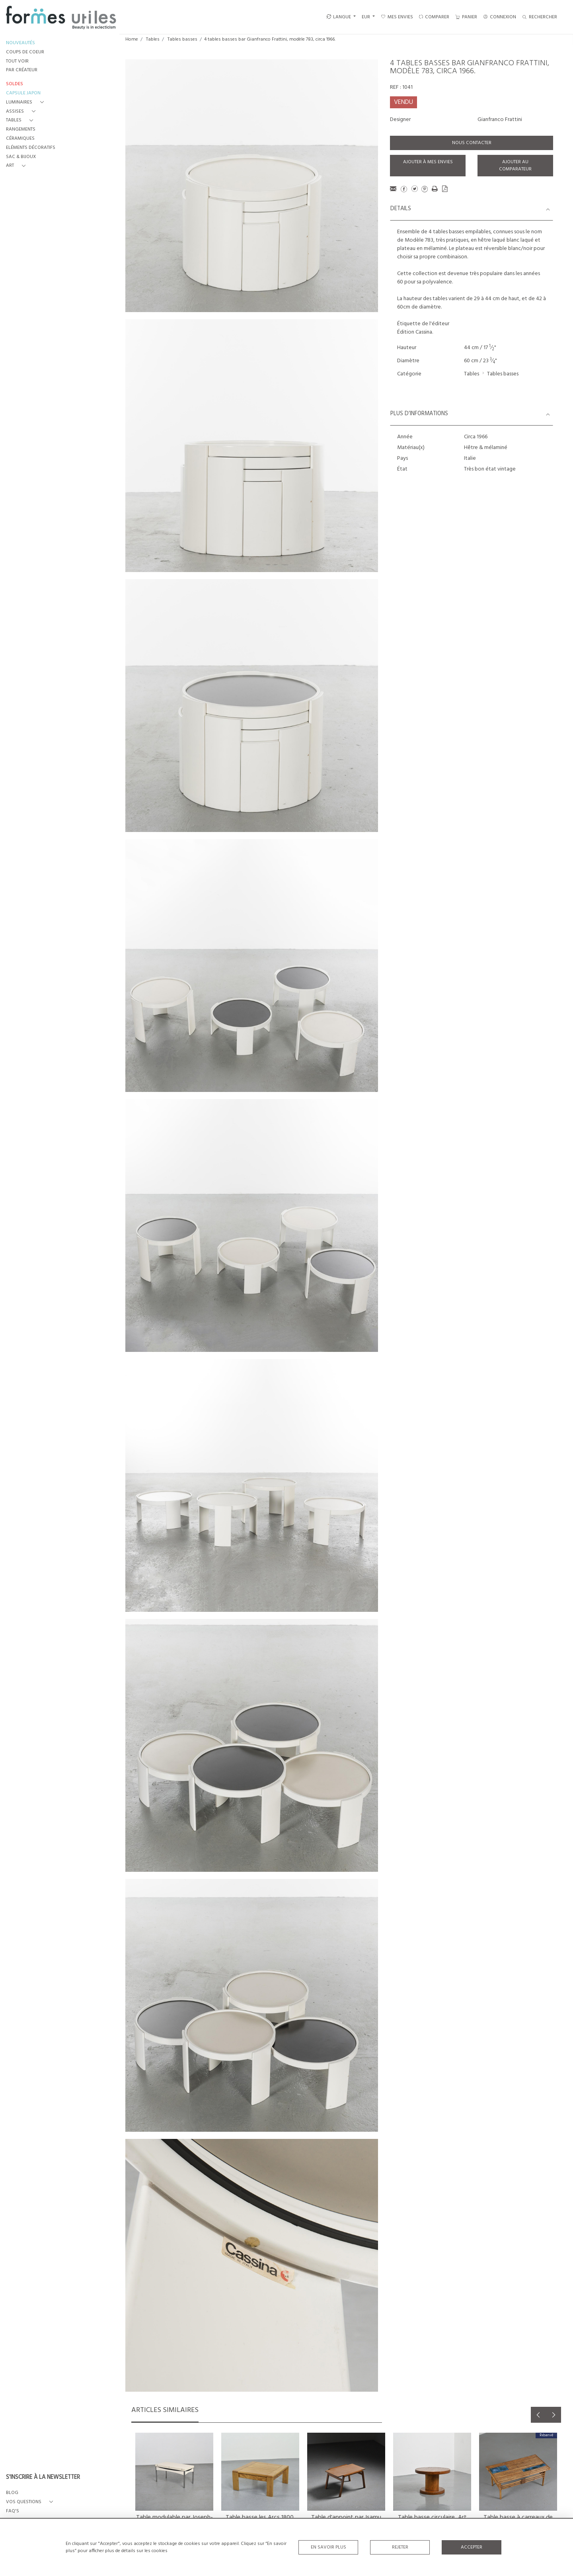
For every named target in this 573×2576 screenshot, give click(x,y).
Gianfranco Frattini (499, 119)
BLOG (12, 2493)
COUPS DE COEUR (25, 52)
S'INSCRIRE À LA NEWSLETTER (43, 2478)
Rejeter (400, 2547)
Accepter (471, 2547)
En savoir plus (328, 2547)
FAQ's (12, 2511)
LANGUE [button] (338, 17)
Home (131, 39)
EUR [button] (366, 17)
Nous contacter (471, 143)
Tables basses (182, 39)
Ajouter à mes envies (428, 162)
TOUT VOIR (17, 61)
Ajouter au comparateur (515, 165)
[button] (26, 102)
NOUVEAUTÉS (20, 43)
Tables (153, 39)
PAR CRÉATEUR (21, 70)
